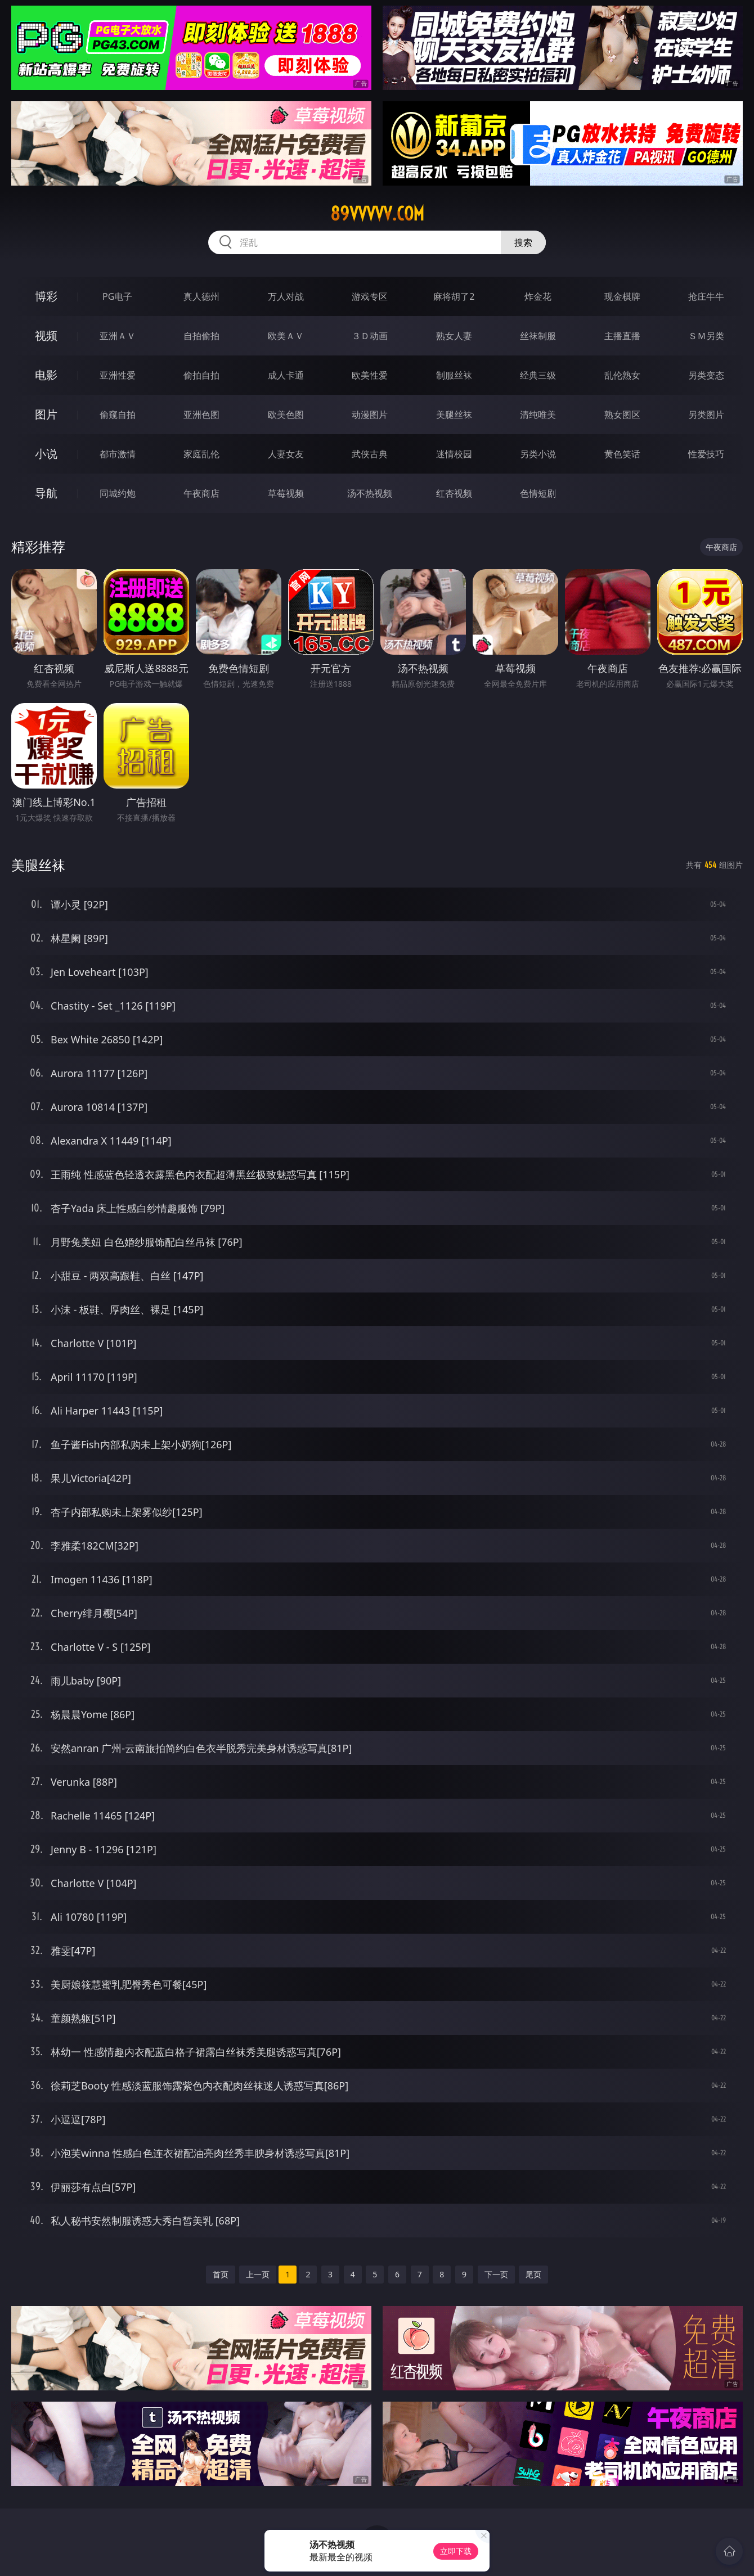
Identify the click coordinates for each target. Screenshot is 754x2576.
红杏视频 (454, 493)
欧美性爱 (370, 375)
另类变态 (706, 375)
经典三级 (538, 375)
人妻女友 (286, 454)
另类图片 (706, 414)
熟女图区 (622, 414)
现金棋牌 (622, 296)
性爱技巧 (706, 454)
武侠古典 (370, 454)
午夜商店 (201, 493)
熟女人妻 (454, 336)
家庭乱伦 (201, 454)
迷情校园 (454, 454)
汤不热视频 (369, 493)
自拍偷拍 (201, 336)
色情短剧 (538, 493)
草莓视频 (286, 493)
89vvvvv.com (377, 213)
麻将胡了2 (453, 296)
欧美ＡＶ (286, 336)
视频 (46, 335)
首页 (220, 2274)
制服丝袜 (454, 375)
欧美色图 (286, 414)
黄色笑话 (622, 454)
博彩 (46, 296)
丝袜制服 (538, 336)
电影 (46, 374)
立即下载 (456, 2551)
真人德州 (201, 296)
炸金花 (537, 296)
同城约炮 (118, 493)
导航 (46, 493)
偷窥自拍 (118, 414)
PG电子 (117, 296)
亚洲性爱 (118, 375)
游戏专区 (370, 296)
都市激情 (118, 454)
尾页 (533, 2274)
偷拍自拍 (201, 375)
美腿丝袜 (454, 414)
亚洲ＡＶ (118, 336)
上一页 (258, 2274)
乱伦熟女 (622, 375)
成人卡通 (286, 375)
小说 (46, 453)
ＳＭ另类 (706, 336)
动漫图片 (370, 414)
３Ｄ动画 (370, 336)
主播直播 (622, 336)
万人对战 (286, 296)
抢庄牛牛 (706, 296)
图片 (46, 414)
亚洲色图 (201, 414)
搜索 (523, 242)
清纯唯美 (538, 414)
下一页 (496, 2274)
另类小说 (538, 454)
